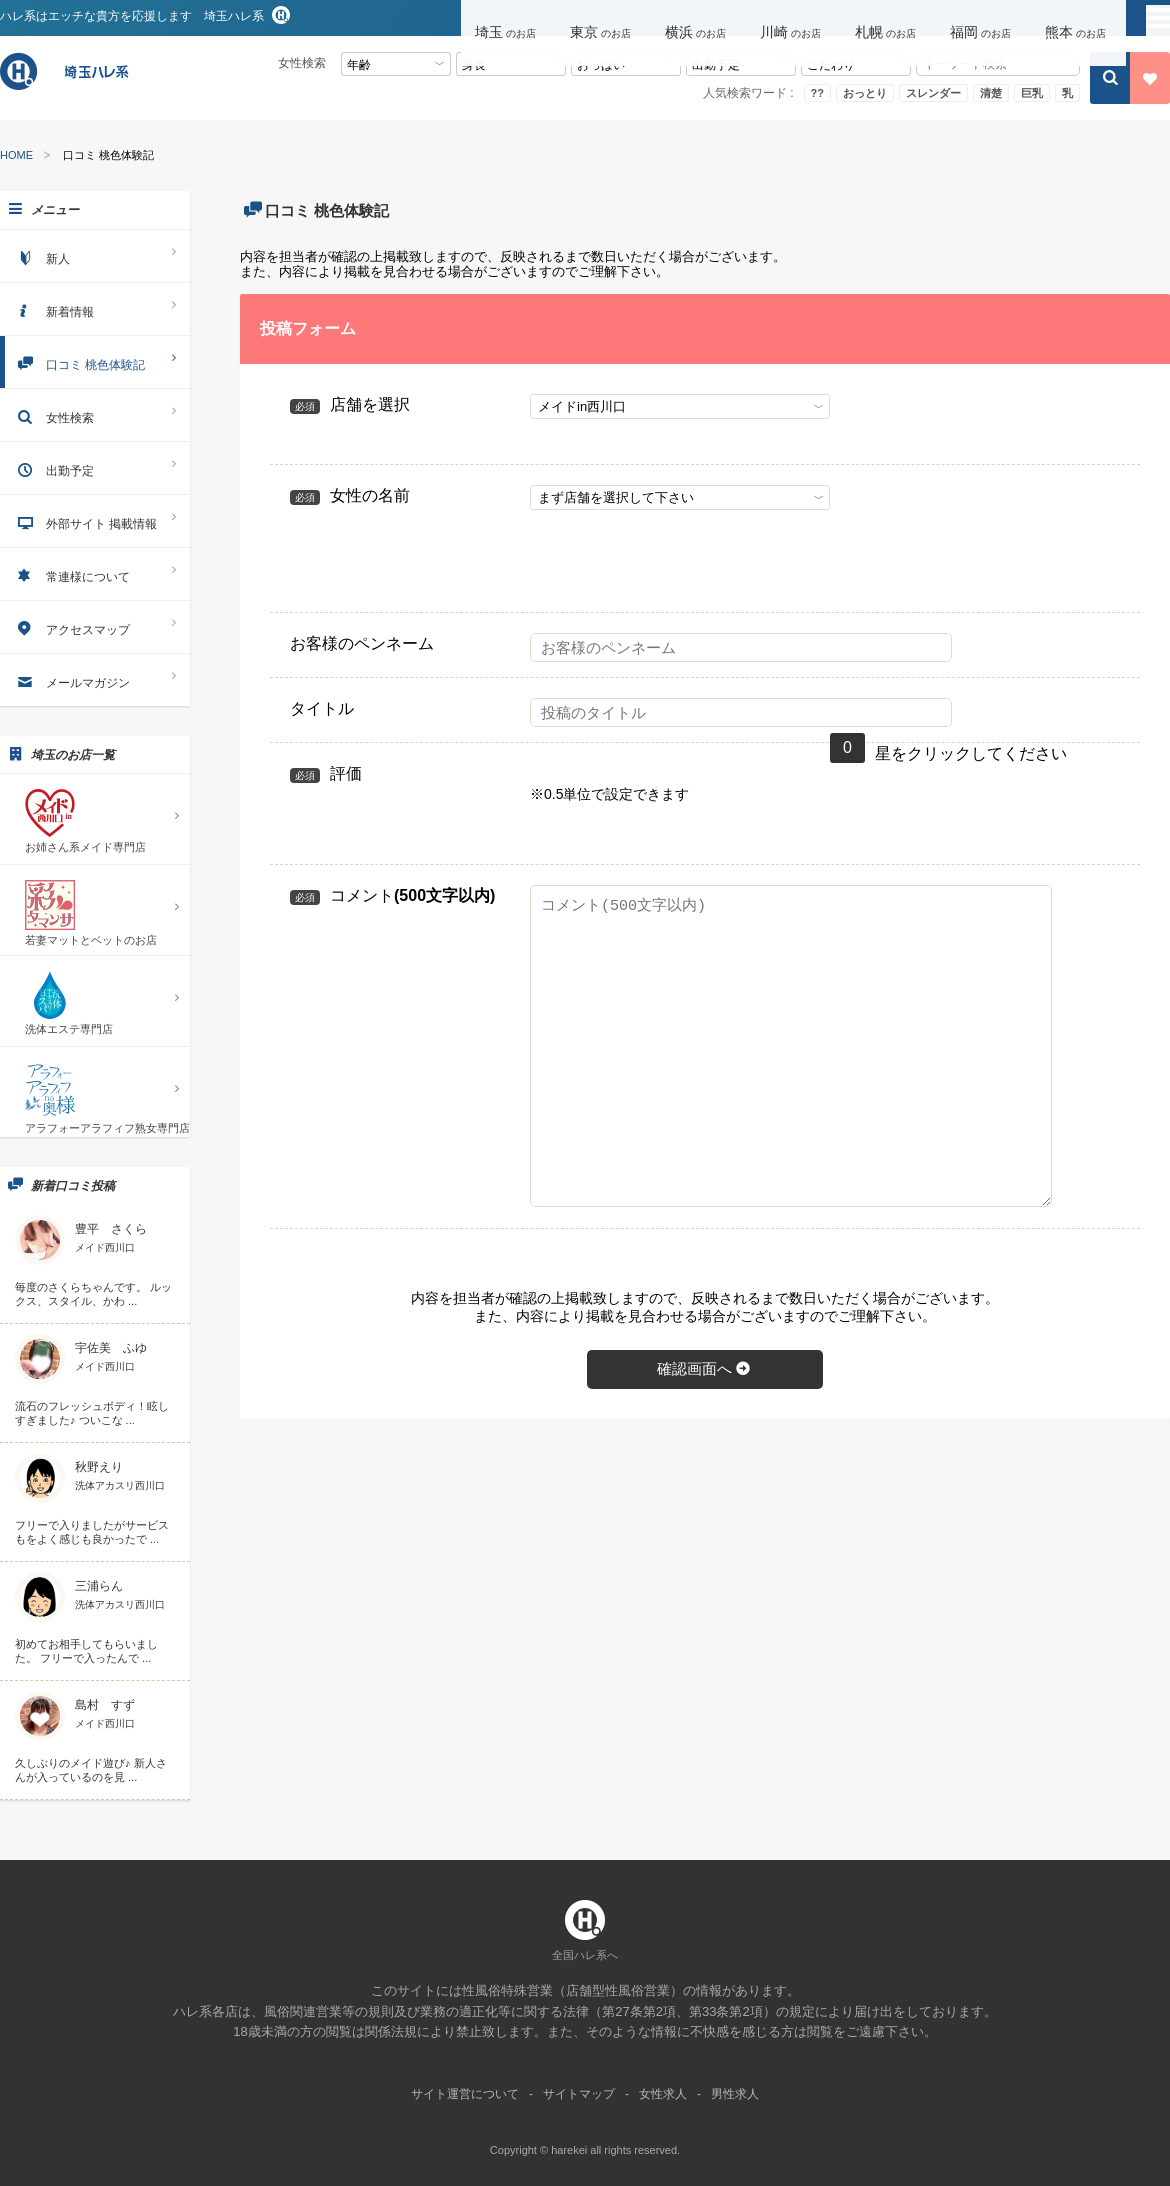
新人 (95, 255)
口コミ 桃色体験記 (95, 361)
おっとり (865, 93)
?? (817, 93)
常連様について (95, 573)
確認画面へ (705, 1368)
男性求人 (735, 2094)
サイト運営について (465, 2094)
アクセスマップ (95, 626)
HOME (16, 155)
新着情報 (95, 308)
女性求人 (663, 2094)
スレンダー (933, 93)
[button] (508, 18)
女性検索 (95, 414)
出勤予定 (95, 467)
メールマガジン (95, 679)
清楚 (991, 93)
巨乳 (1032, 93)
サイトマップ (579, 2094)
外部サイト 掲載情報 (95, 520)
